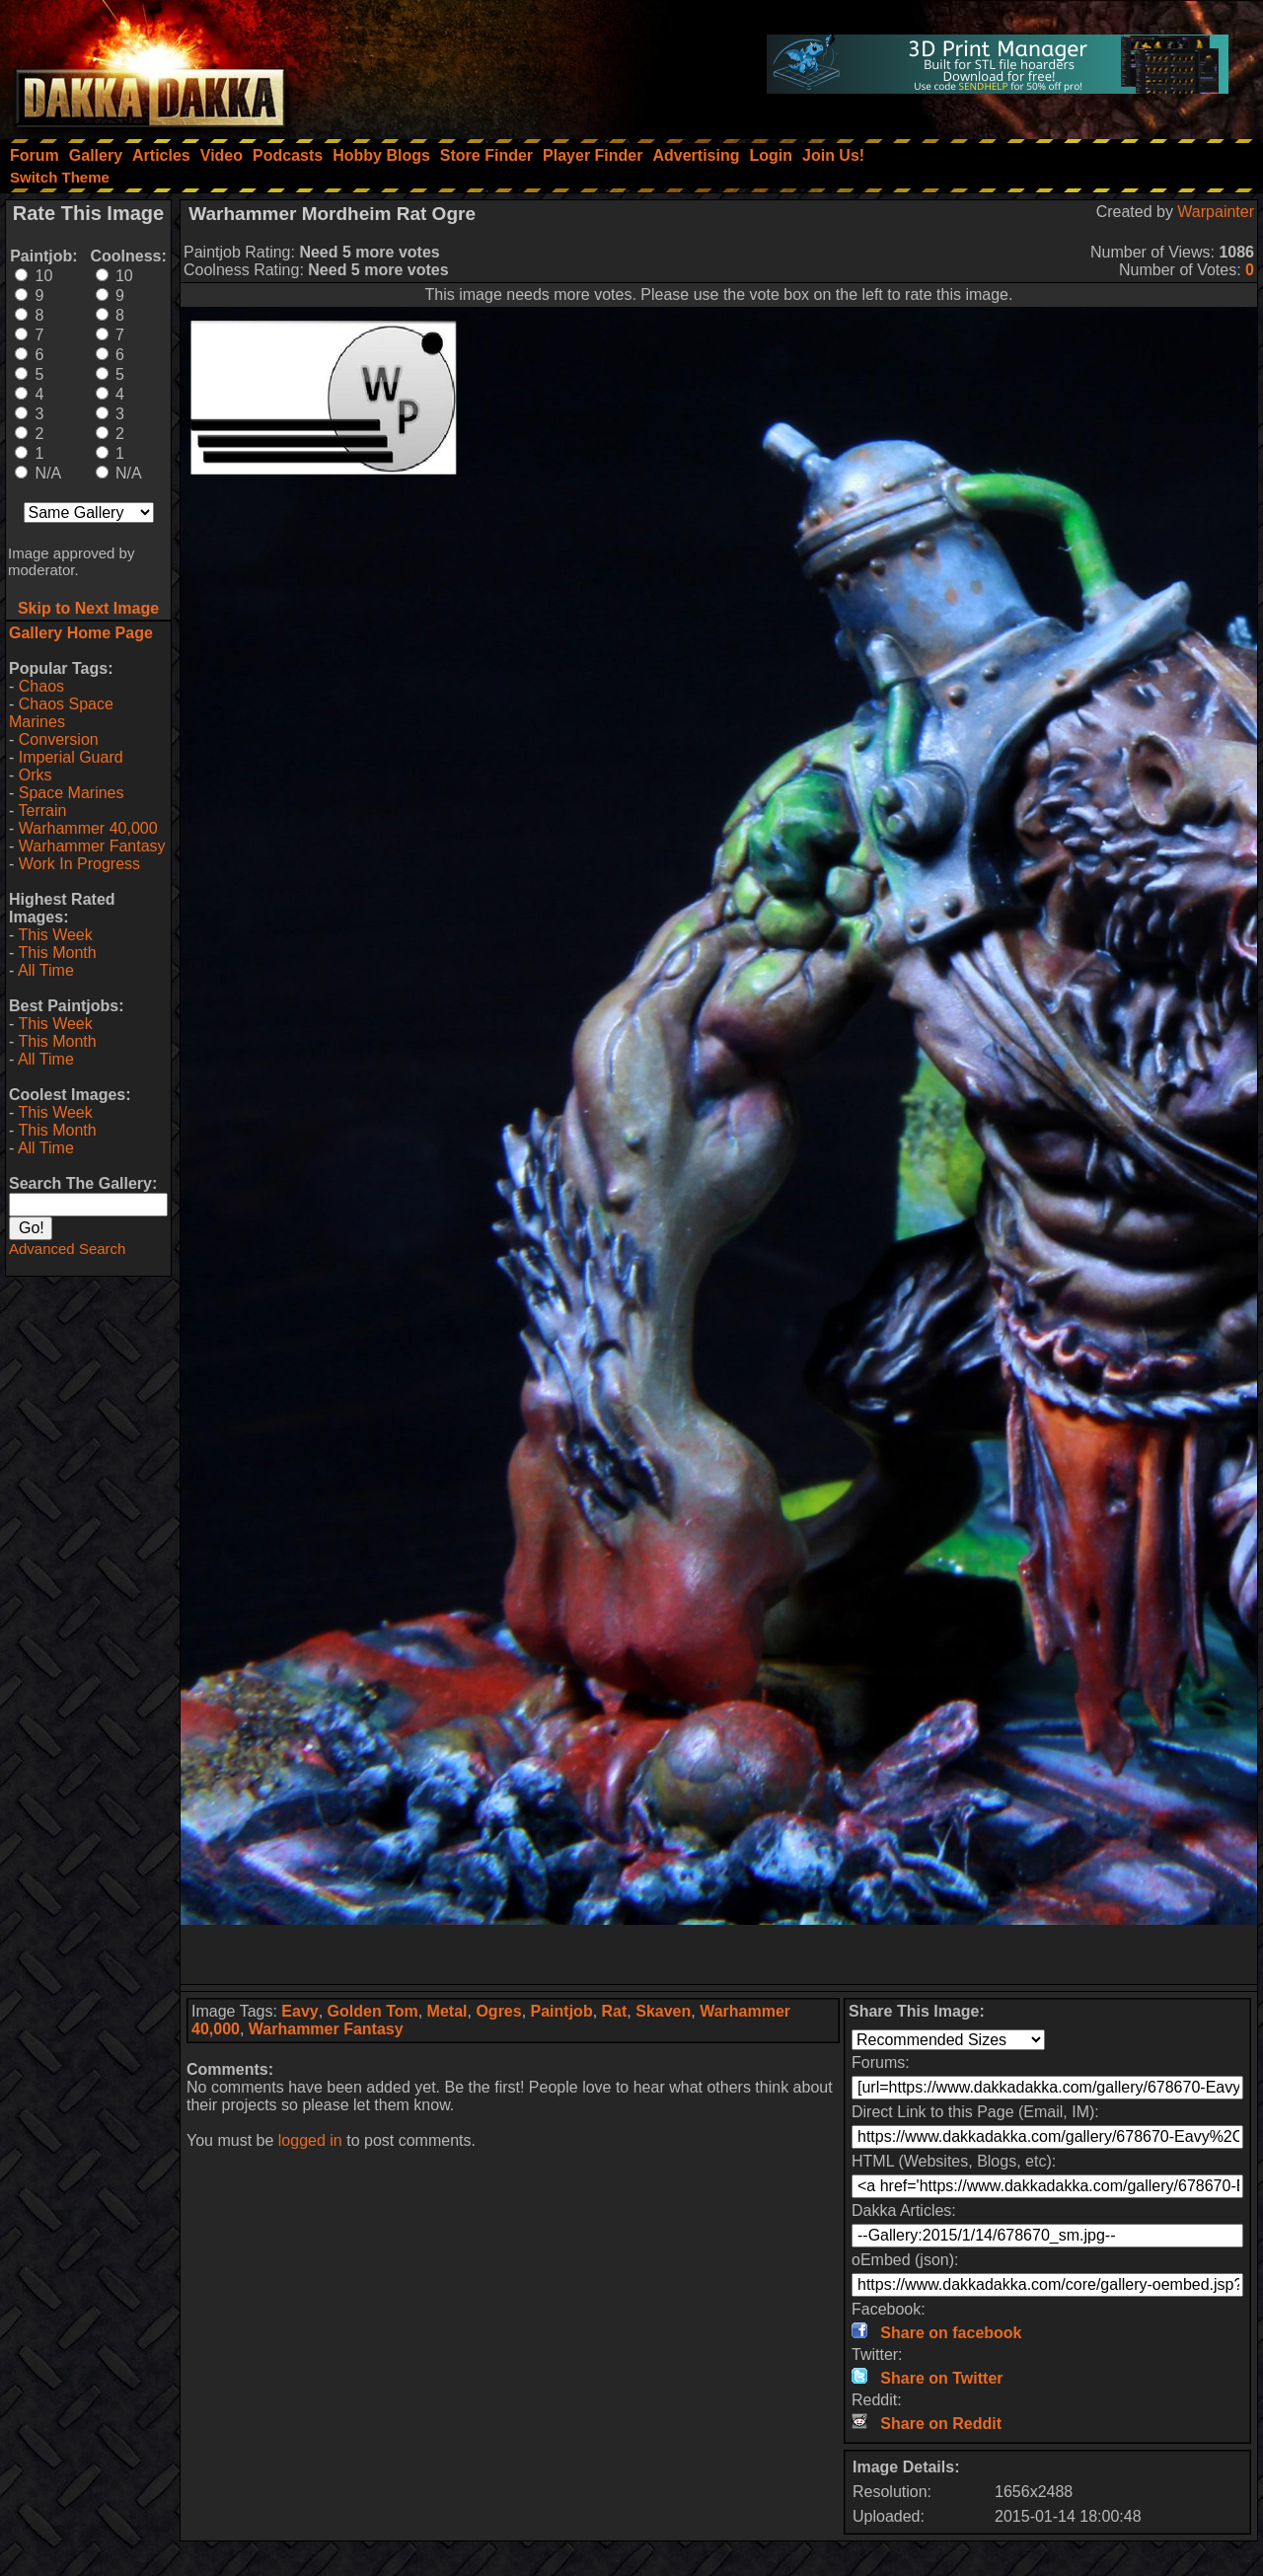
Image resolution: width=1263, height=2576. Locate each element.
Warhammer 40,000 (88, 828)
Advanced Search (67, 1248)
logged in (310, 2140)
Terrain (42, 810)
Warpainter (1215, 211)
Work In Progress (79, 863)
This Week (55, 934)
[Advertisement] (719, 1954)
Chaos (41, 686)
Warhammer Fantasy (92, 846)
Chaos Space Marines (61, 713)
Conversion (59, 739)
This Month (57, 952)
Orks (35, 775)
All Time (46, 970)
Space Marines (71, 792)
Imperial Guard (71, 757)
